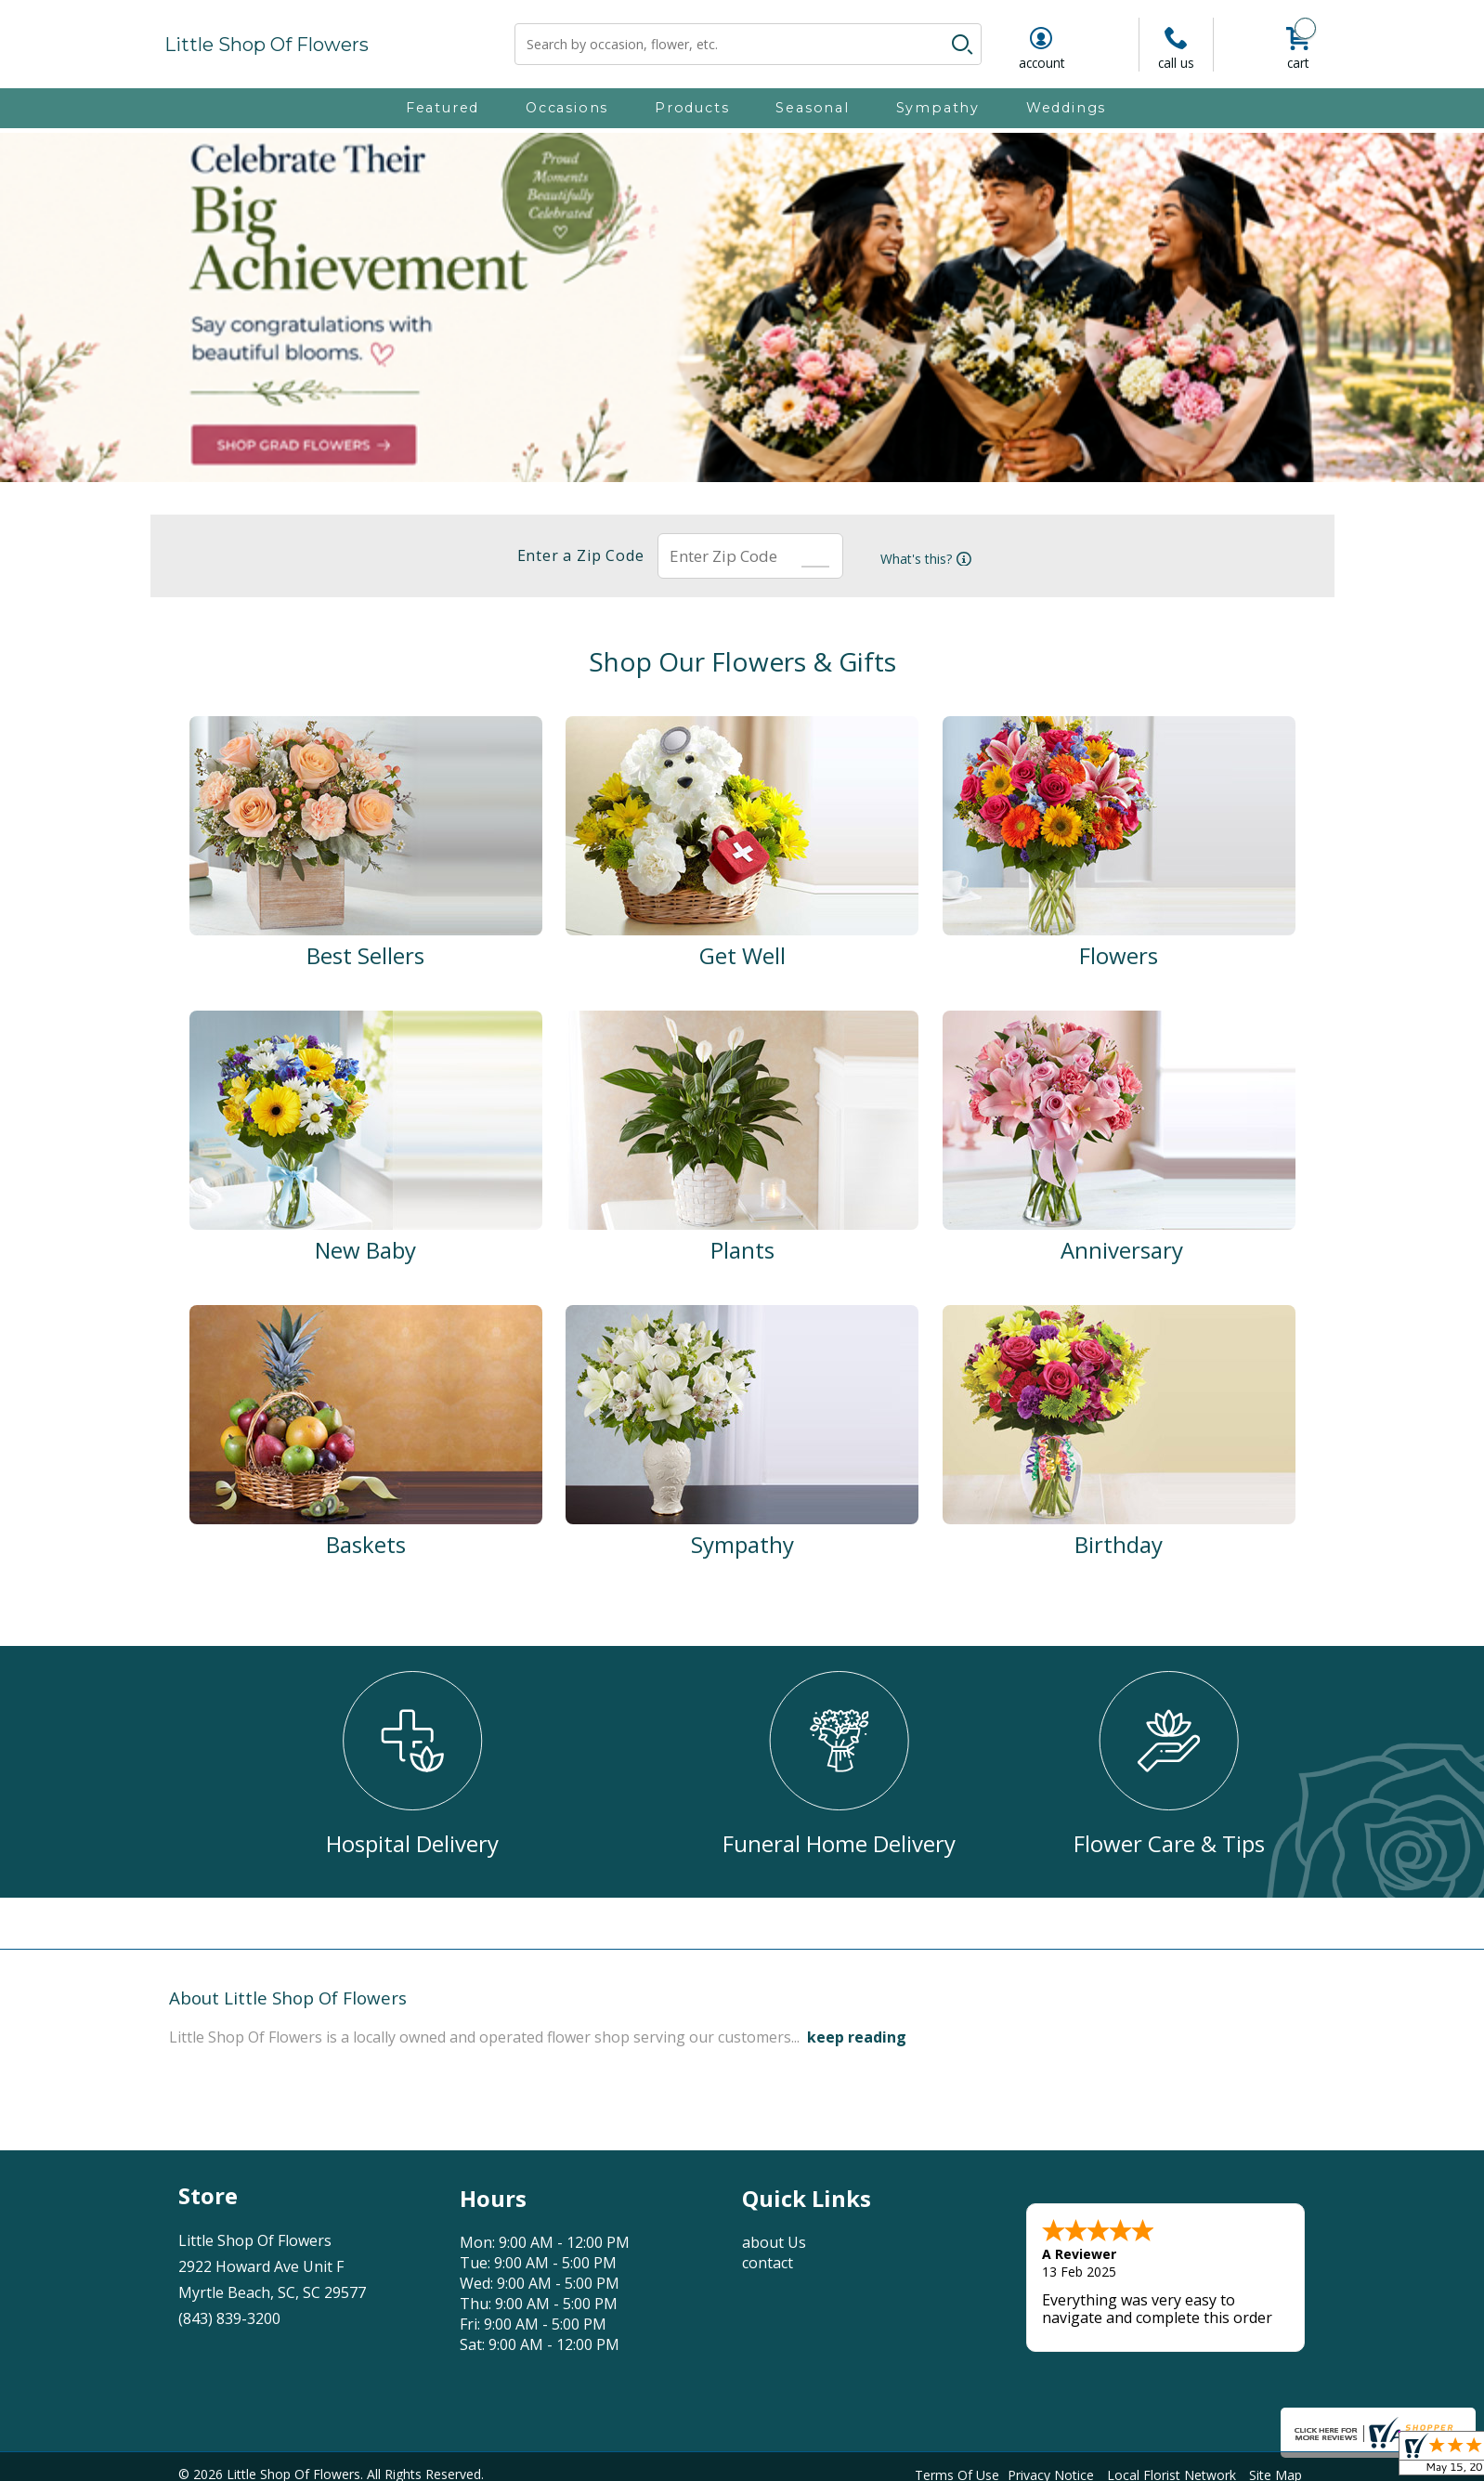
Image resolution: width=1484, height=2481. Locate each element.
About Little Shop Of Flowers (288, 1997)
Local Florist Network (1171, 2470)
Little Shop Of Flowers (266, 44)
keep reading (856, 2037)
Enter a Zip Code (572, 555)
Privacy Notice (1051, 2470)
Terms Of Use (957, 2470)
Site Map (1275, 2470)
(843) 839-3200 (229, 2318)
